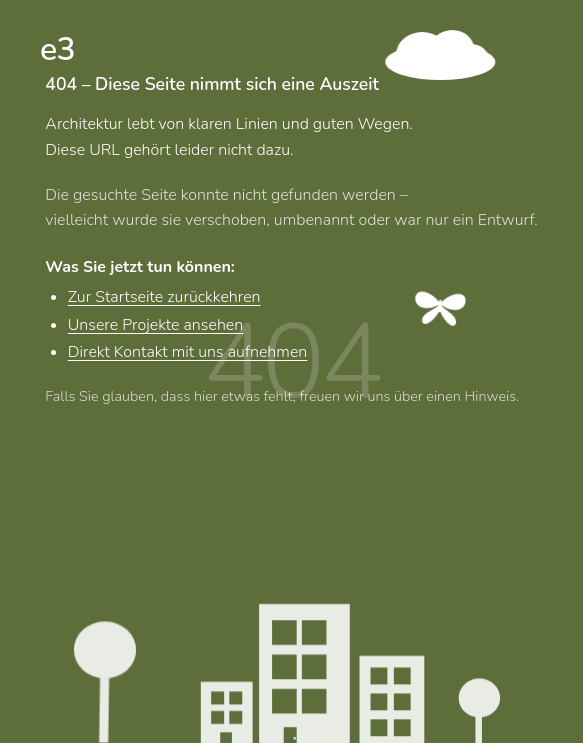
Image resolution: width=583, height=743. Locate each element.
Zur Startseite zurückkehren (164, 298)
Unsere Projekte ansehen (156, 325)
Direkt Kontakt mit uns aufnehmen (188, 353)
